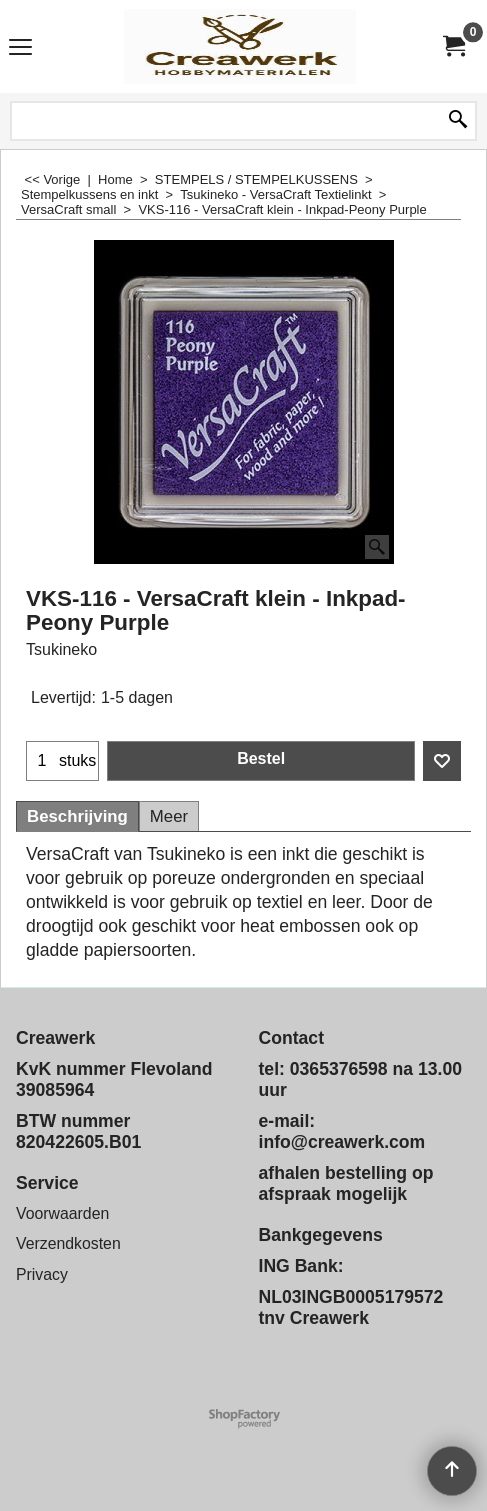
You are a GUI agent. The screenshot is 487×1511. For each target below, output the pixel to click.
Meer (169, 816)
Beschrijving (77, 816)
